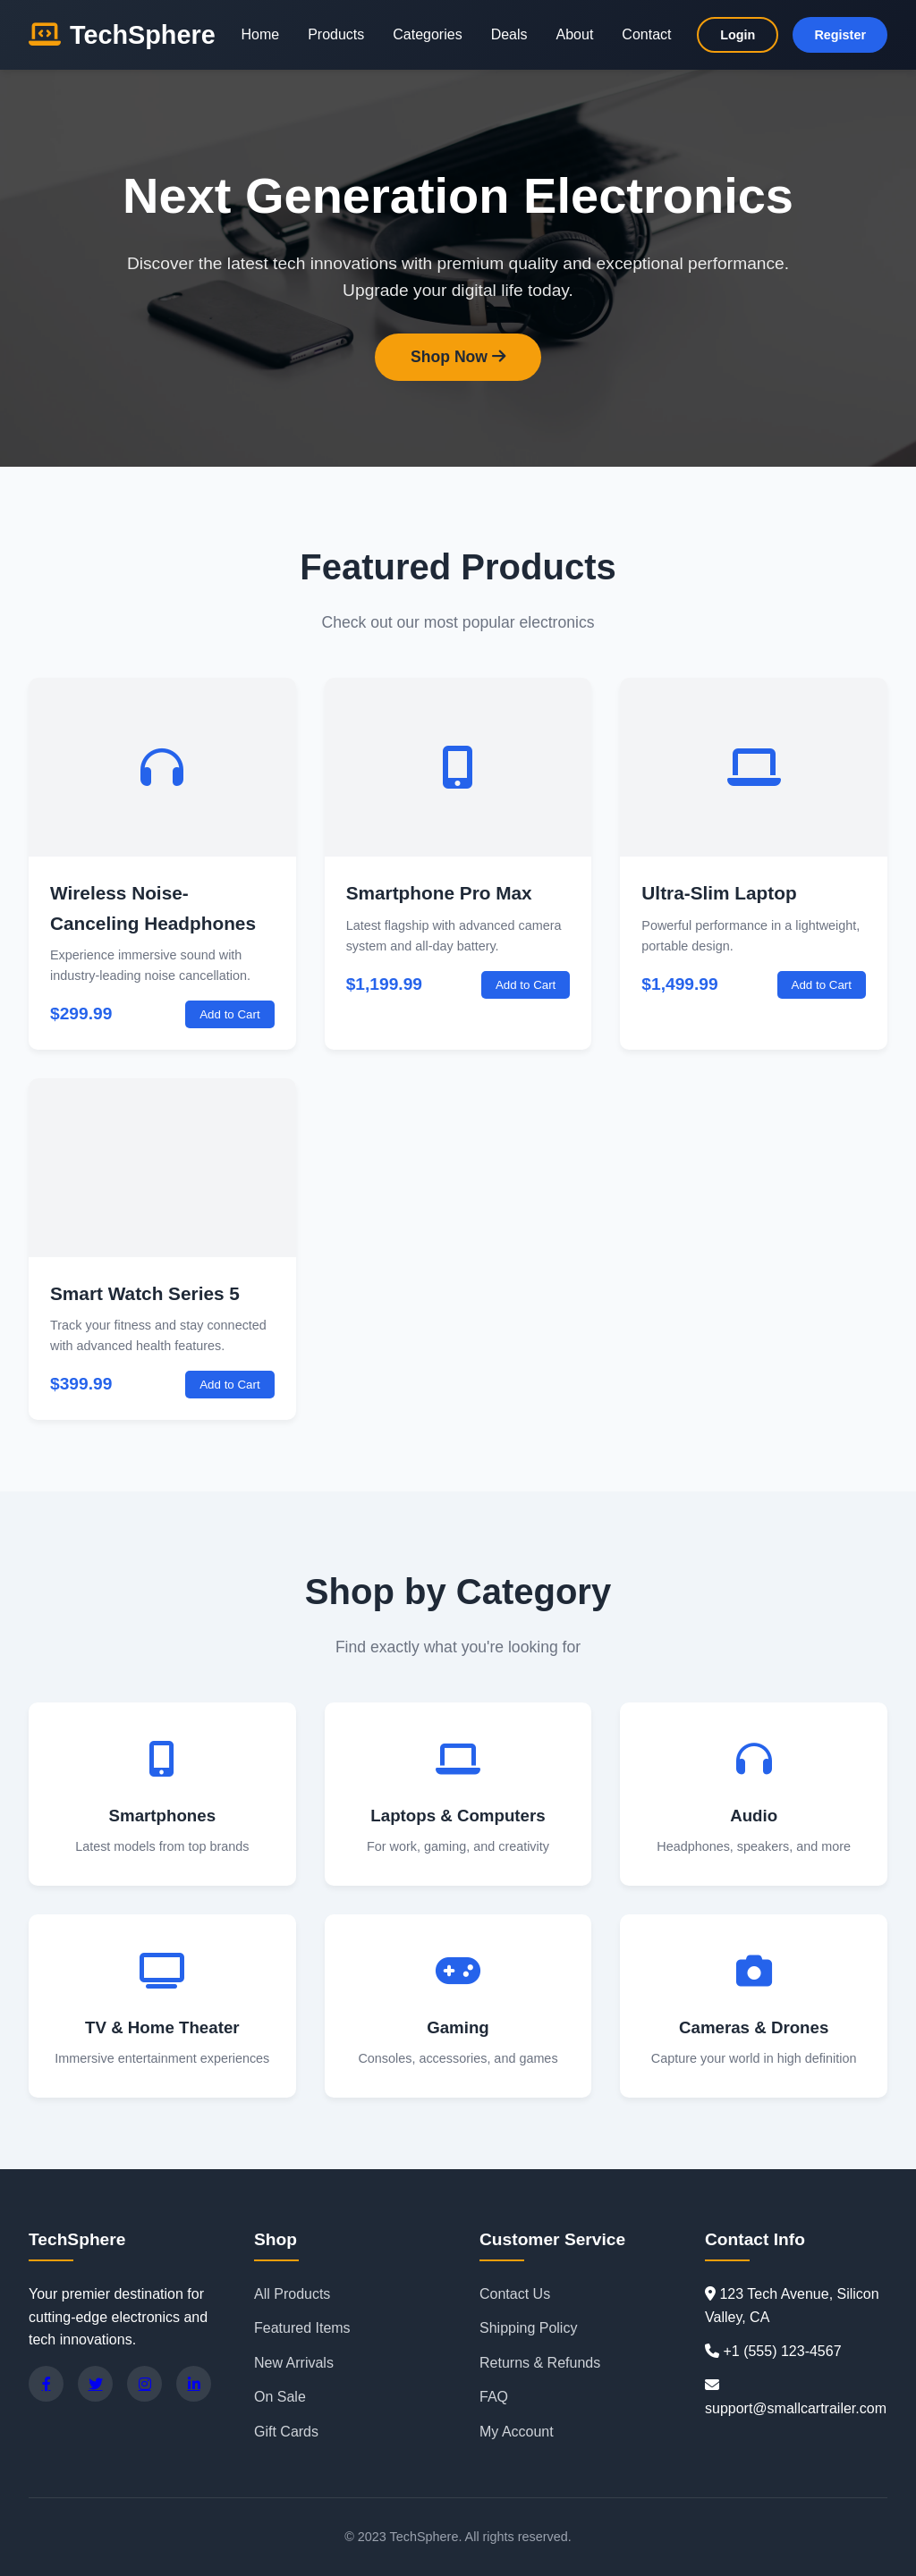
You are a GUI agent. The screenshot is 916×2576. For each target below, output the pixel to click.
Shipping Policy (528, 2327)
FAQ (493, 2396)
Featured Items (302, 2327)
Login (737, 35)
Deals (509, 34)
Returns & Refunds (539, 2362)
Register (840, 35)
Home (260, 34)
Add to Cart (229, 1014)
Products (336, 34)
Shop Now (458, 357)
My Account (516, 2431)
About (575, 34)
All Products (292, 2294)
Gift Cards (286, 2431)
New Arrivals (294, 2362)
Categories (427, 34)
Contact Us (514, 2294)
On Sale (280, 2396)
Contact (646, 34)
